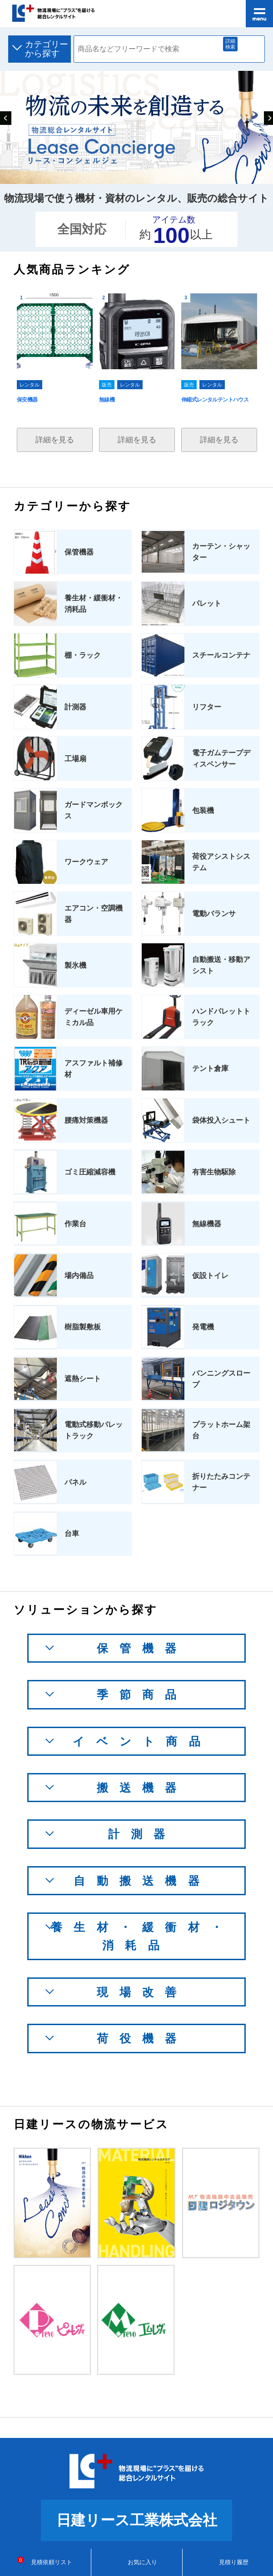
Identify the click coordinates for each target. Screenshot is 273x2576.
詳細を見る (54, 439)
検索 (250, 49)
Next (268, 115)
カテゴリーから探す (46, 49)
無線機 (106, 399)
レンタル (30, 384)
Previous (4, 115)
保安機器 (27, 399)
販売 (107, 384)
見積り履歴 (227, 2561)
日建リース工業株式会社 (136, 2520)
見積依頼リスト (45, 2561)
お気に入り (136, 2561)
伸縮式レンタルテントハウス (214, 399)
